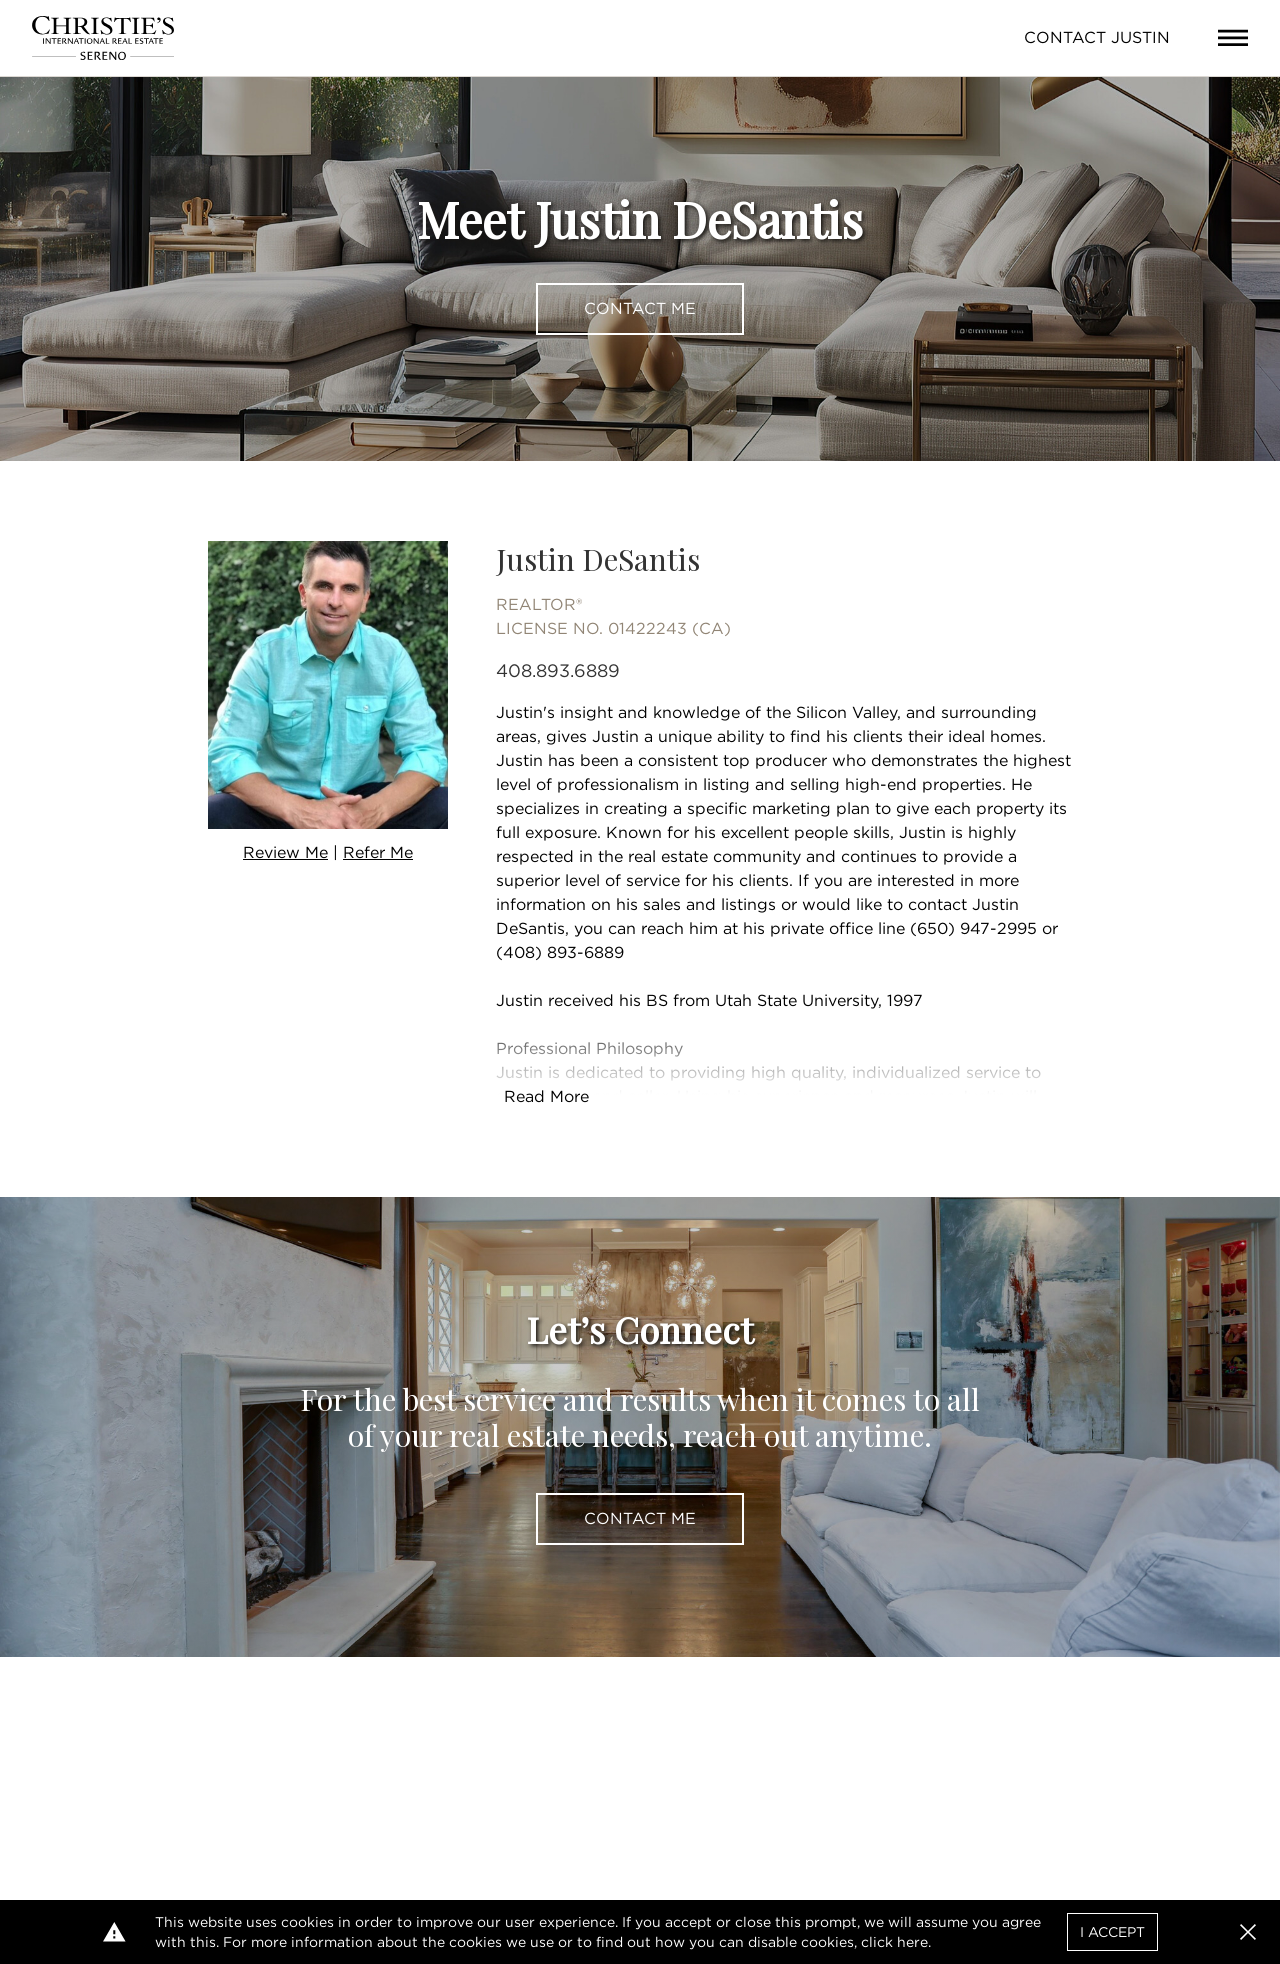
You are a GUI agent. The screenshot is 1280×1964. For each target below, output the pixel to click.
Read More (546, 1096)
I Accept (1112, 1932)
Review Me (285, 852)
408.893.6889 (558, 670)
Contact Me (640, 308)
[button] (1248, 1932)
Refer (378, 852)
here (912, 1942)
